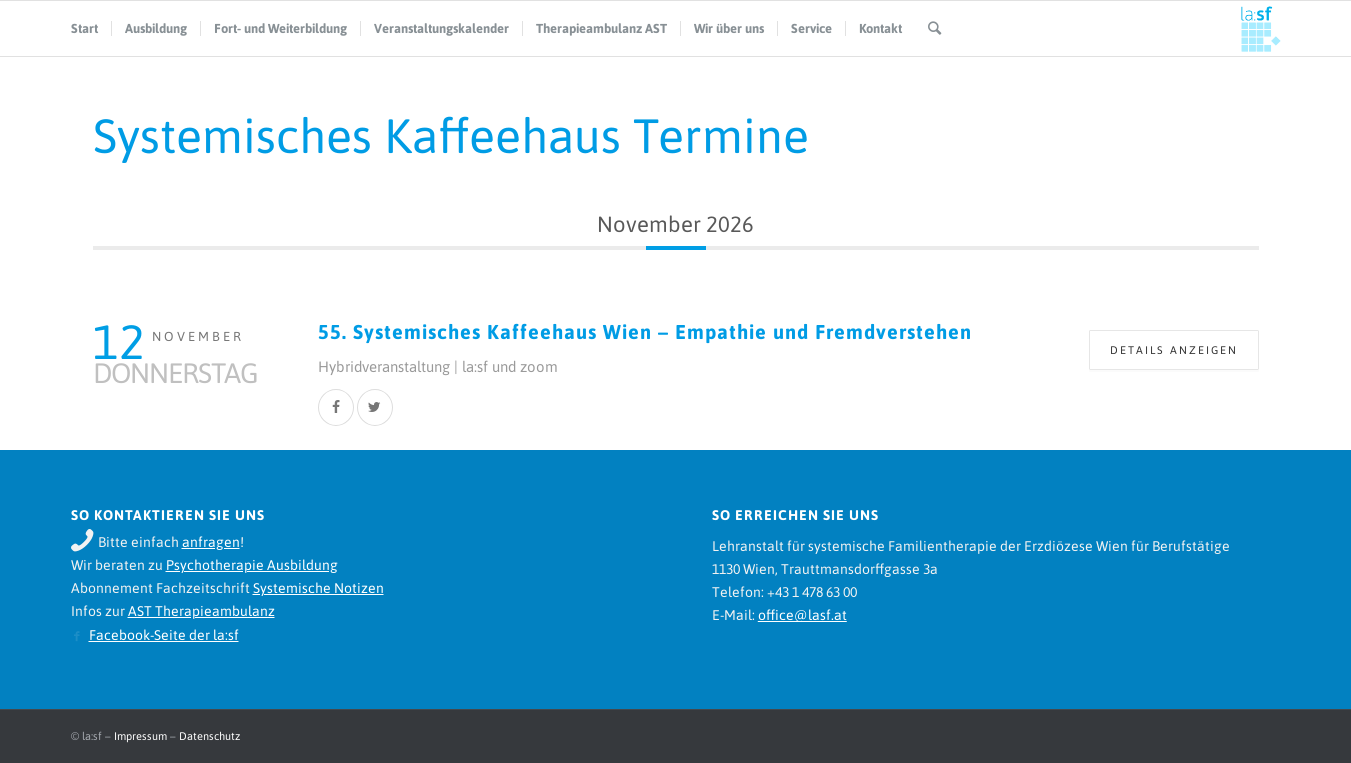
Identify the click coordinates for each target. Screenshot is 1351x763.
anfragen (211, 542)
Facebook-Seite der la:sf (164, 635)
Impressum (140, 736)
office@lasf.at (802, 615)
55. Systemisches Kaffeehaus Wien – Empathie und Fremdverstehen (645, 331)
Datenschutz (209, 736)
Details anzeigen (1174, 350)
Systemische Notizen (318, 588)
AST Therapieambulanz (201, 611)
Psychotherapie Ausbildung (252, 565)
